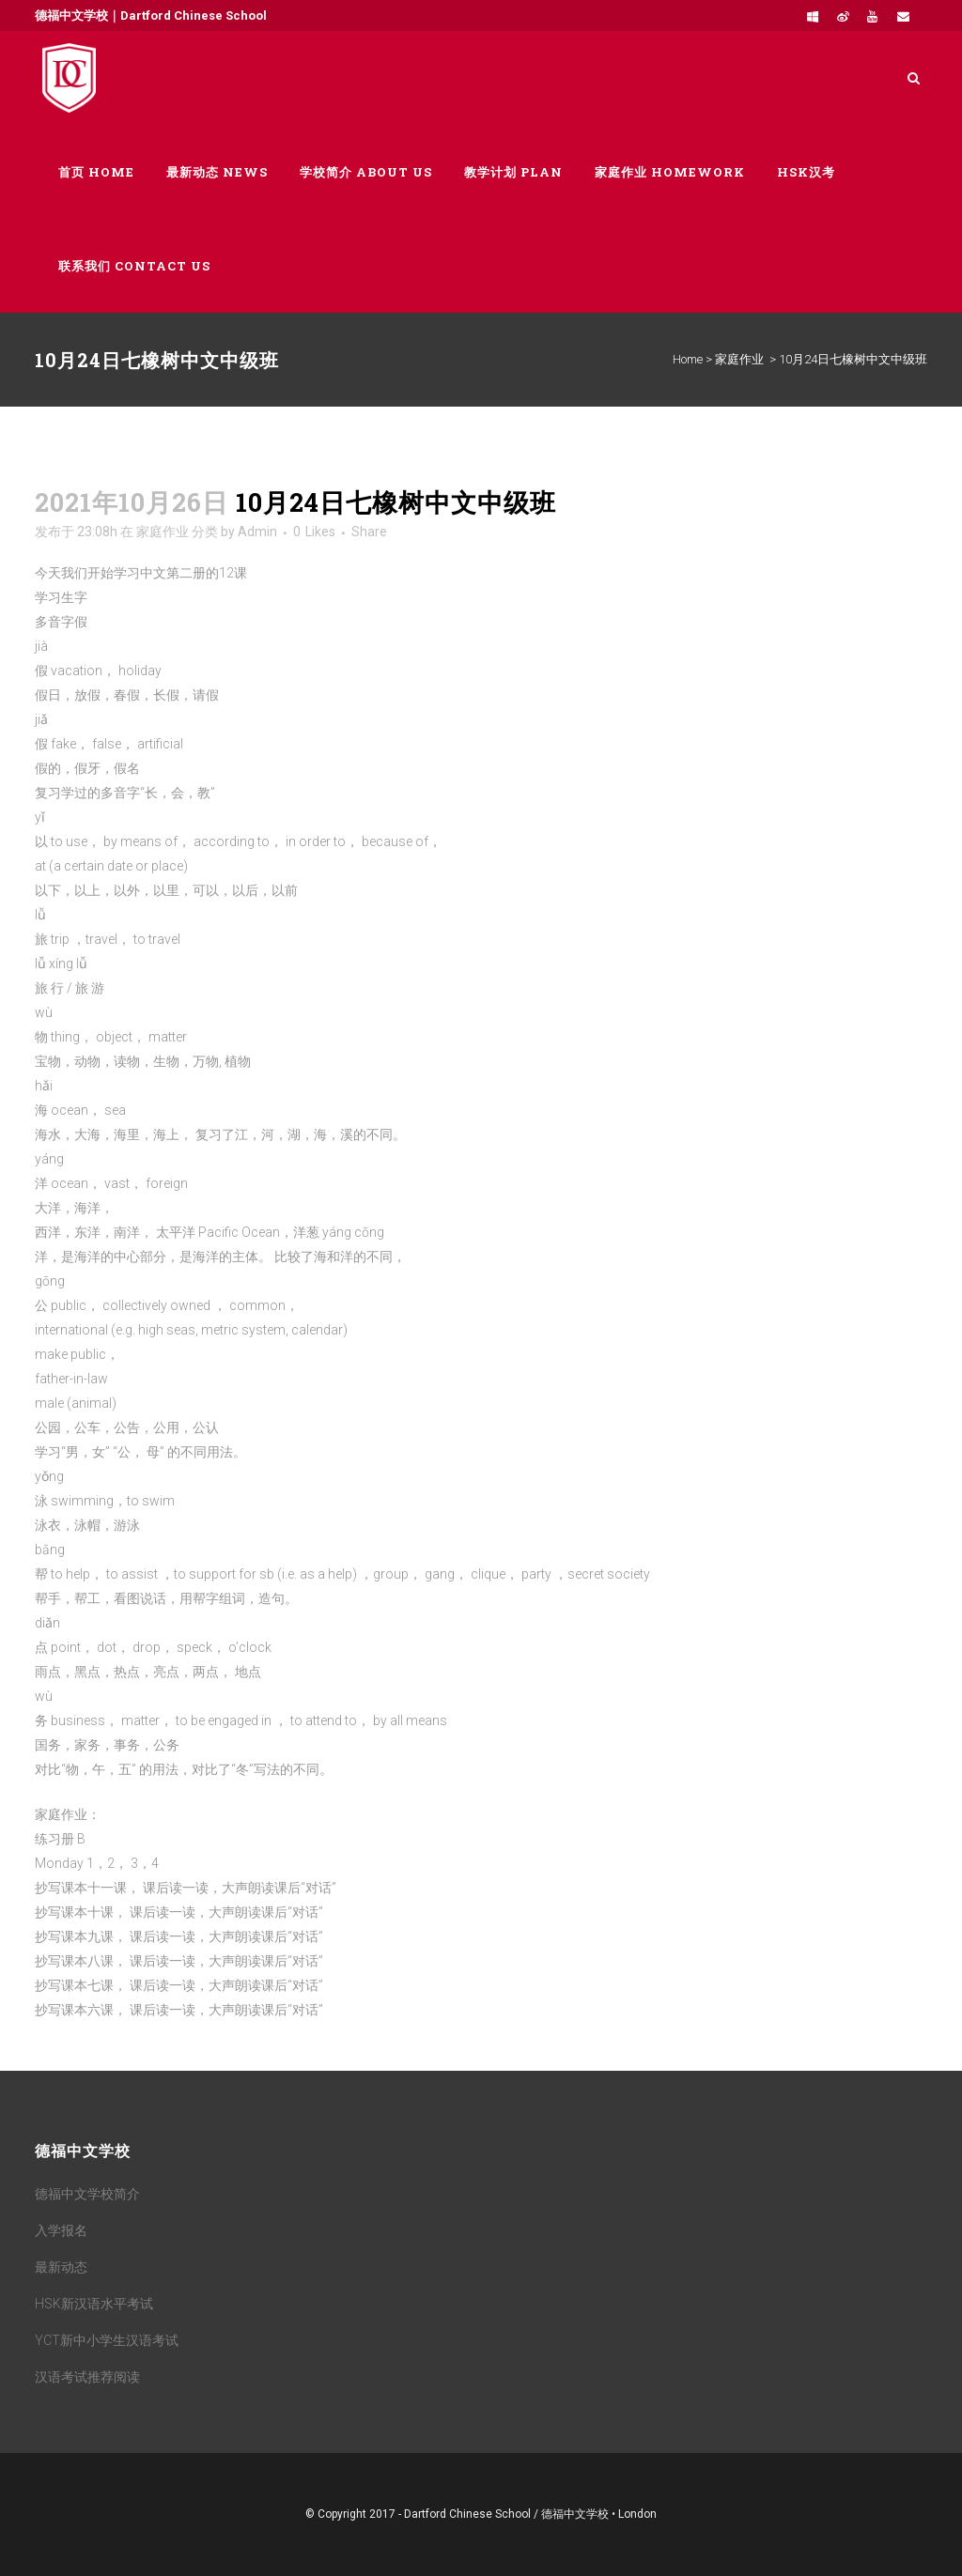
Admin (257, 531)
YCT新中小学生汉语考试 (106, 2340)
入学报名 (61, 2230)
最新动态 (61, 2267)
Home (688, 359)
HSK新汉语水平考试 (94, 2303)
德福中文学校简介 (87, 2193)
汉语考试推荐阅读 (87, 2376)
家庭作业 (739, 359)
